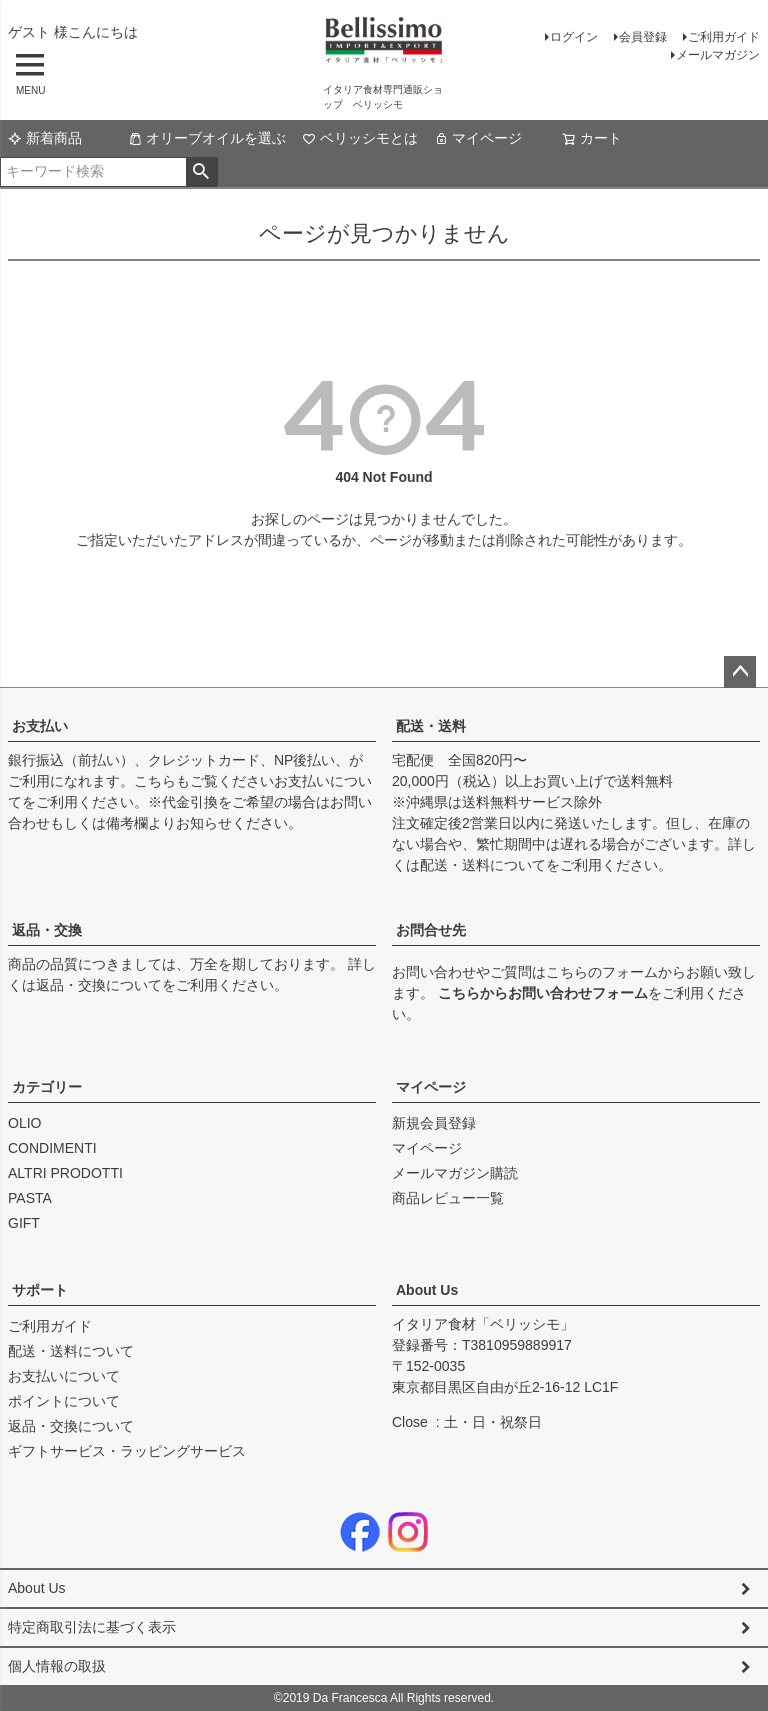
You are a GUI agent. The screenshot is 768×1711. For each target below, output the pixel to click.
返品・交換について (99, 985)
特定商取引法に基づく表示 (92, 1627)
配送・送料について (483, 865)
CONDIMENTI (52, 1148)
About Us (427, 1290)
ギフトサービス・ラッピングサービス (127, 1451)
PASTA (30, 1198)
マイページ (478, 138)
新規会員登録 (434, 1123)
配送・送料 (431, 726)
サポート (40, 1290)
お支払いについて (64, 1376)
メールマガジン (718, 55)
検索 (201, 172)
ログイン (574, 37)
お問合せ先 (431, 930)
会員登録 (643, 37)
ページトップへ (740, 672)
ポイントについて (64, 1401)
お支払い (40, 726)
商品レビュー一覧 (448, 1198)
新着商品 (45, 138)
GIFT (24, 1223)
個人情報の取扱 (57, 1666)
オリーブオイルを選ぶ (207, 138)
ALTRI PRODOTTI (65, 1173)
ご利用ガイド (724, 37)
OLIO (24, 1123)
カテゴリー (47, 1087)
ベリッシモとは (360, 138)
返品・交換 (47, 930)
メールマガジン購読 (455, 1173)
